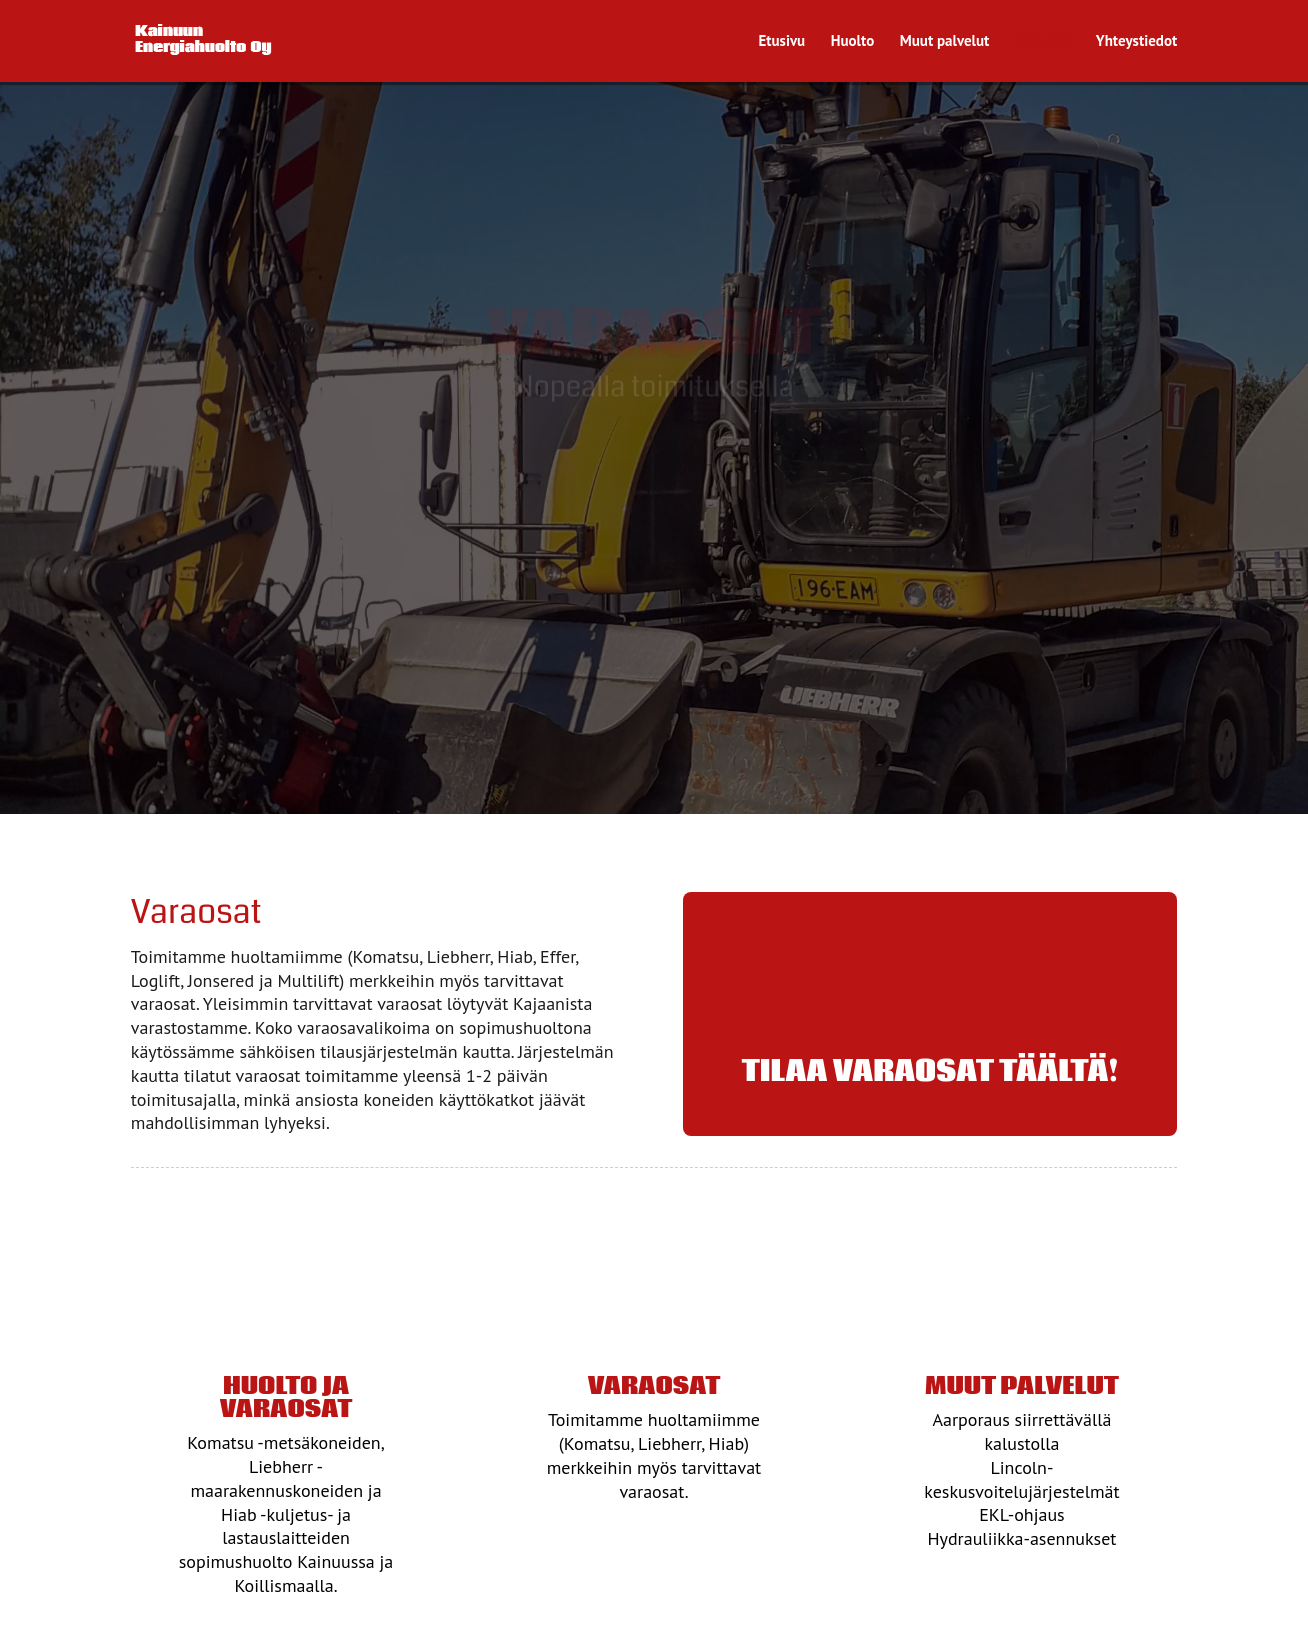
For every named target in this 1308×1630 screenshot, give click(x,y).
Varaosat (1042, 42)
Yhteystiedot (1136, 42)
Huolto (853, 42)
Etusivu (781, 42)
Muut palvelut (945, 42)
